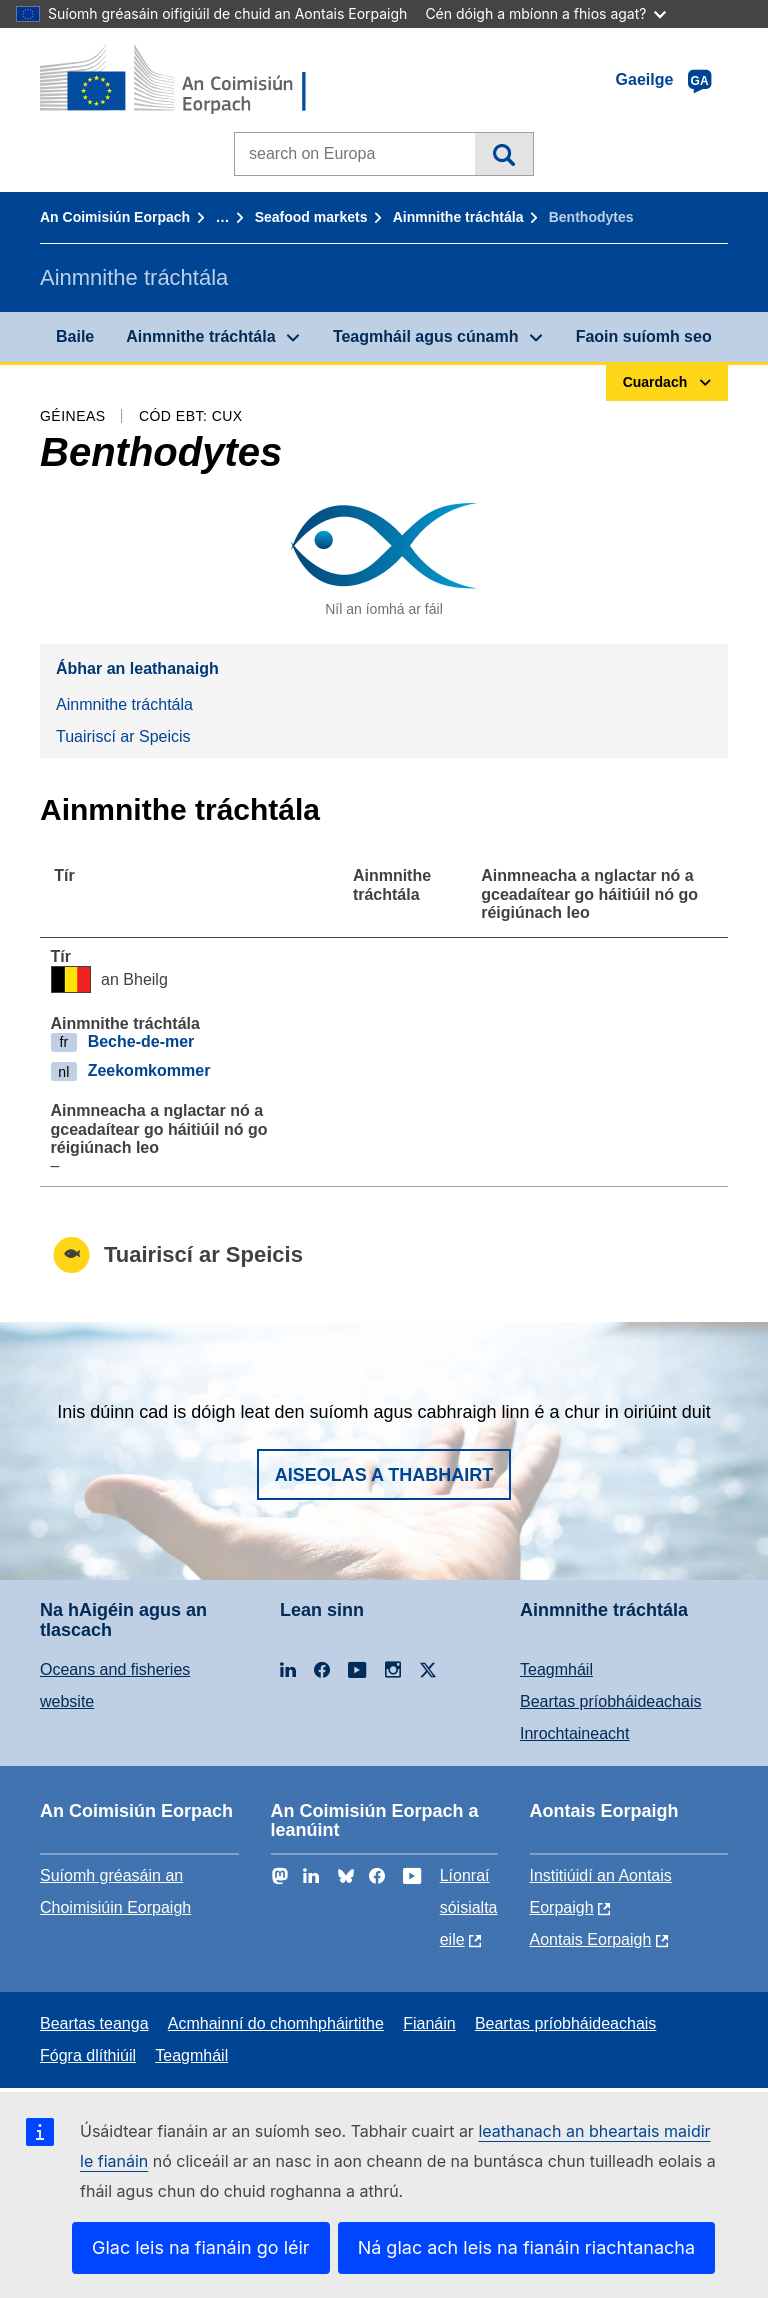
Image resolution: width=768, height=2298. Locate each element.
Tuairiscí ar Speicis (123, 736)
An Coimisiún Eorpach (115, 217)
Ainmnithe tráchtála (458, 217)
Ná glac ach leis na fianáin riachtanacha (526, 2247)
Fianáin (429, 2023)
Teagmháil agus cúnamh (426, 336)
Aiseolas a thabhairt (384, 1475)
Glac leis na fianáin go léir (201, 2247)
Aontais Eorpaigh (591, 1939)
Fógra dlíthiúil (88, 2055)
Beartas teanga (94, 2023)
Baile (75, 336)
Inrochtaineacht (574, 1733)
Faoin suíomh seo (644, 336)
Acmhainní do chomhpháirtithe (276, 2023)
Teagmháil (556, 1669)
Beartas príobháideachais (610, 1701)
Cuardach (503, 154)
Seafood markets (311, 217)
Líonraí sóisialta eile (469, 1907)
